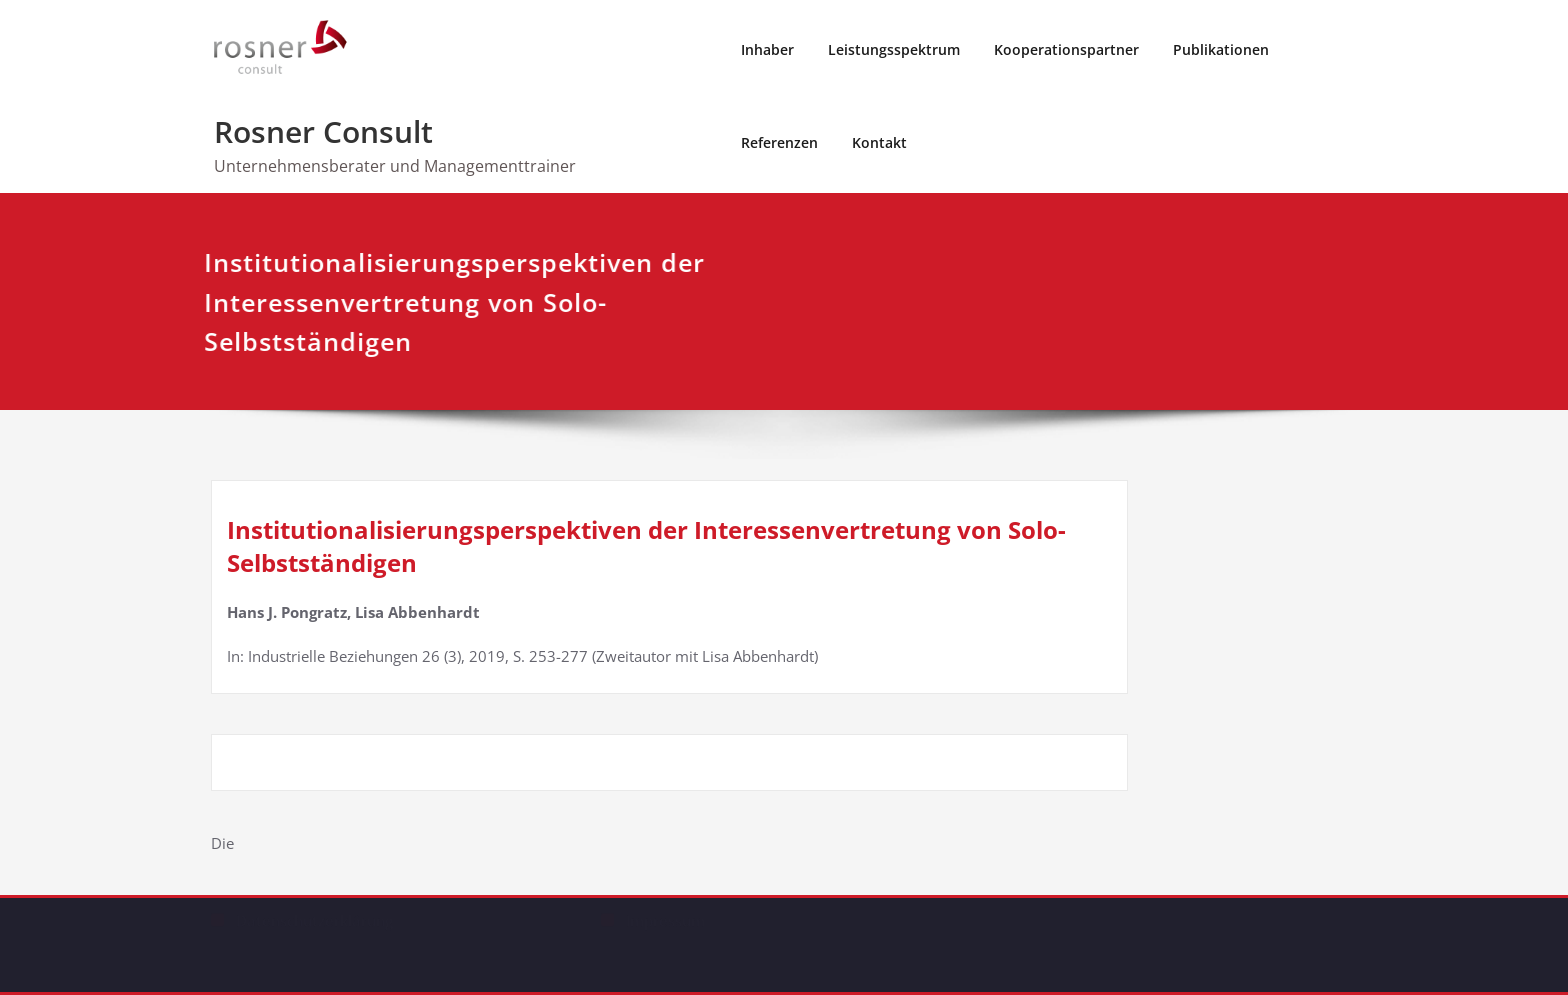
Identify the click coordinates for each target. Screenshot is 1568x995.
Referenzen (779, 142)
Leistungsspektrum (894, 49)
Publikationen (1221, 49)
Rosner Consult (323, 131)
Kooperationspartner (1066, 49)
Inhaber (767, 49)
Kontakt (879, 142)
